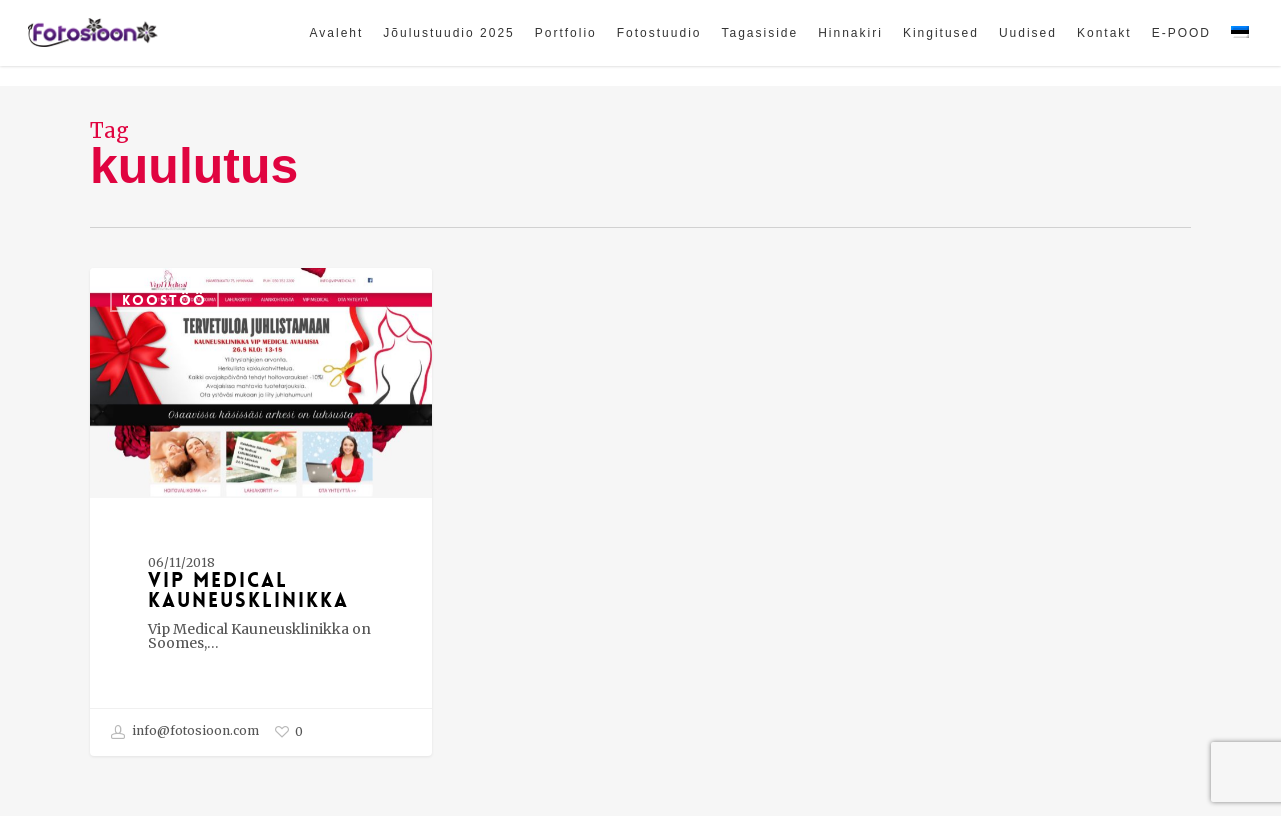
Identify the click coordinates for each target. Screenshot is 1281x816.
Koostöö (164, 300)
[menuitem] (1240, 43)
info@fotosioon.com (185, 732)
